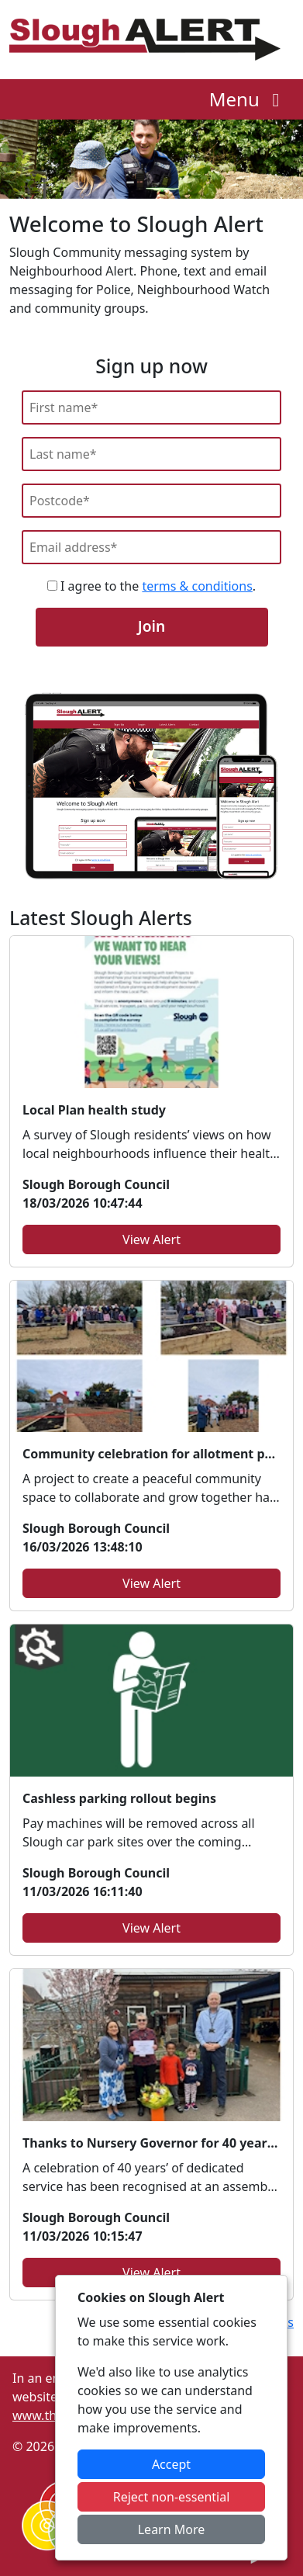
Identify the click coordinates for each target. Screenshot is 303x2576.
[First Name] (151, 407)
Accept (171, 2464)
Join (151, 625)
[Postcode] (151, 501)
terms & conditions (197, 586)
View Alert (151, 1239)
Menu (248, 99)
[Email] (151, 547)
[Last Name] (151, 454)
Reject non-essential (171, 2496)
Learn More (171, 2529)
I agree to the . (151, 586)
